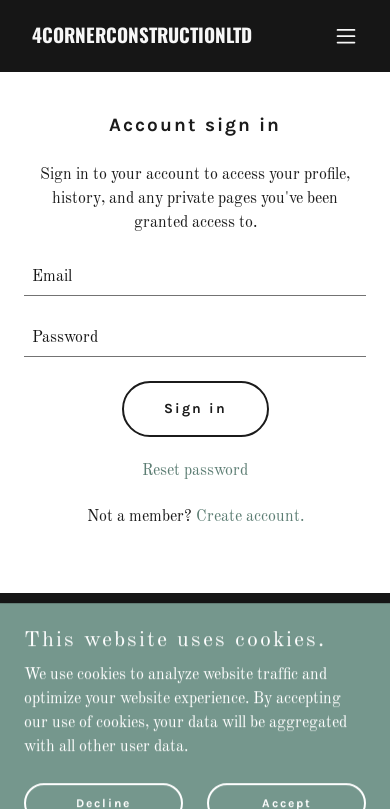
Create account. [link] (250, 517)
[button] (346, 36)
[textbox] (195, 277)
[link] (143, 39)
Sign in (195, 408)
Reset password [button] (195, 471)
